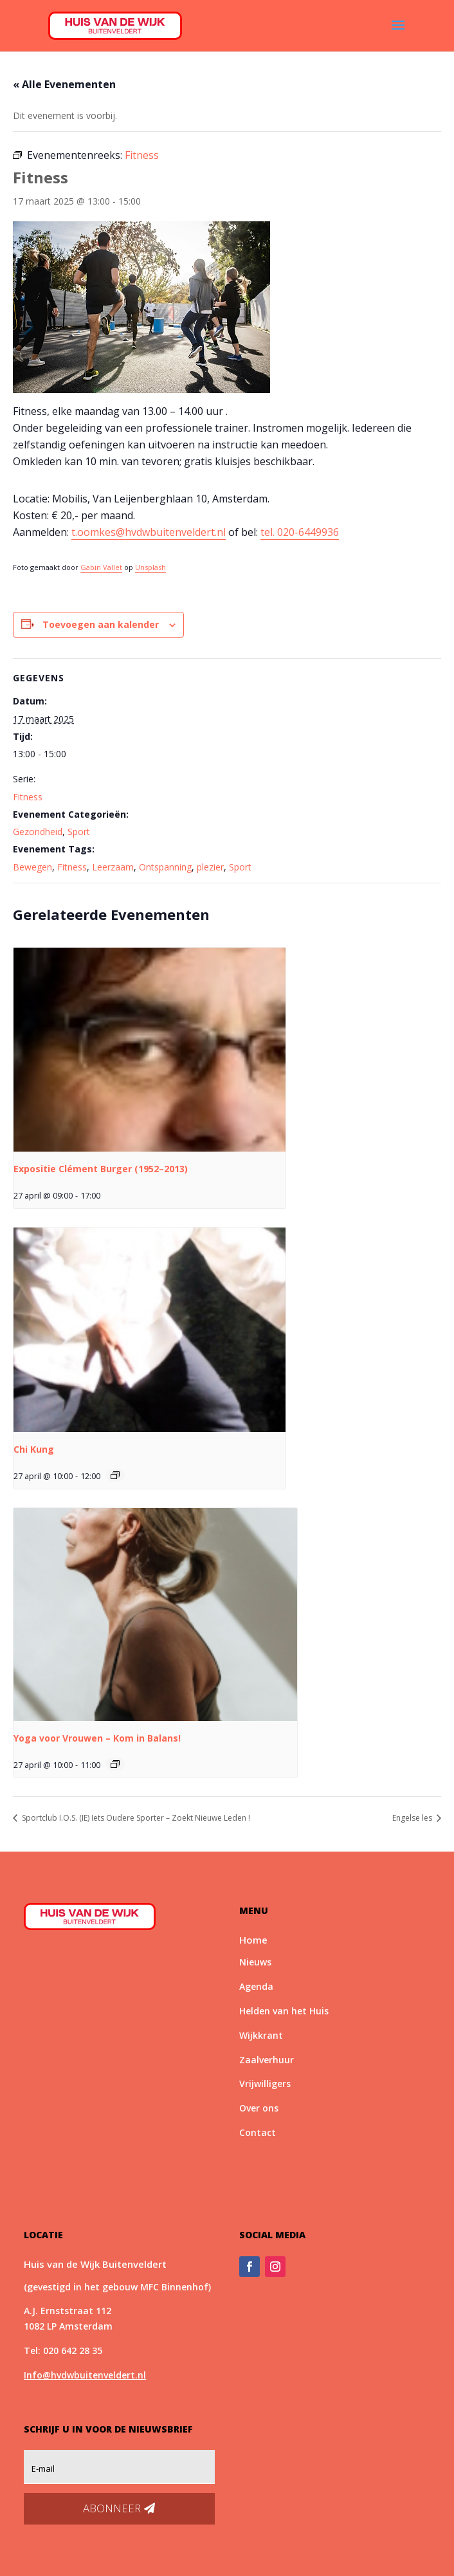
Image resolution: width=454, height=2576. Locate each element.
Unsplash (150, 567)
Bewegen (32, 867)
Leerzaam (113, 867)
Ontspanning (165, 867)
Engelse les (413, 1817)
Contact (257, 2132)
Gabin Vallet (101, 567)
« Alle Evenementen (64, 84)
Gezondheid (37, 831)
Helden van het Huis (284, 2011)
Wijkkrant (261, 2035)
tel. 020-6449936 (299, 532)
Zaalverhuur (266, 2060)
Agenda (256, 1986)
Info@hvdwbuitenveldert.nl (85, 2375)
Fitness (27, 797)
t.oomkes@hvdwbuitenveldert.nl (148, 532)
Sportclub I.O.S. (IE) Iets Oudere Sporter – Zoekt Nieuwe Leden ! (135, 1817)
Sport (79, 831)
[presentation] (150, 1050)
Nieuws (255, 1962)
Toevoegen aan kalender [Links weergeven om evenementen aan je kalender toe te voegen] (100, 624)
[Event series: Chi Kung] (115, 1475)
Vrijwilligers (265, 2083)
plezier (210, 867)
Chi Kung (34, 1449)
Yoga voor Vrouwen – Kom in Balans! (97, 1738)
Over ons (258, 2108)
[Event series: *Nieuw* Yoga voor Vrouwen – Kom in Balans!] (115, 1764)
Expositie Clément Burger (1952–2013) (101, 1169)
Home (253, 1939)
